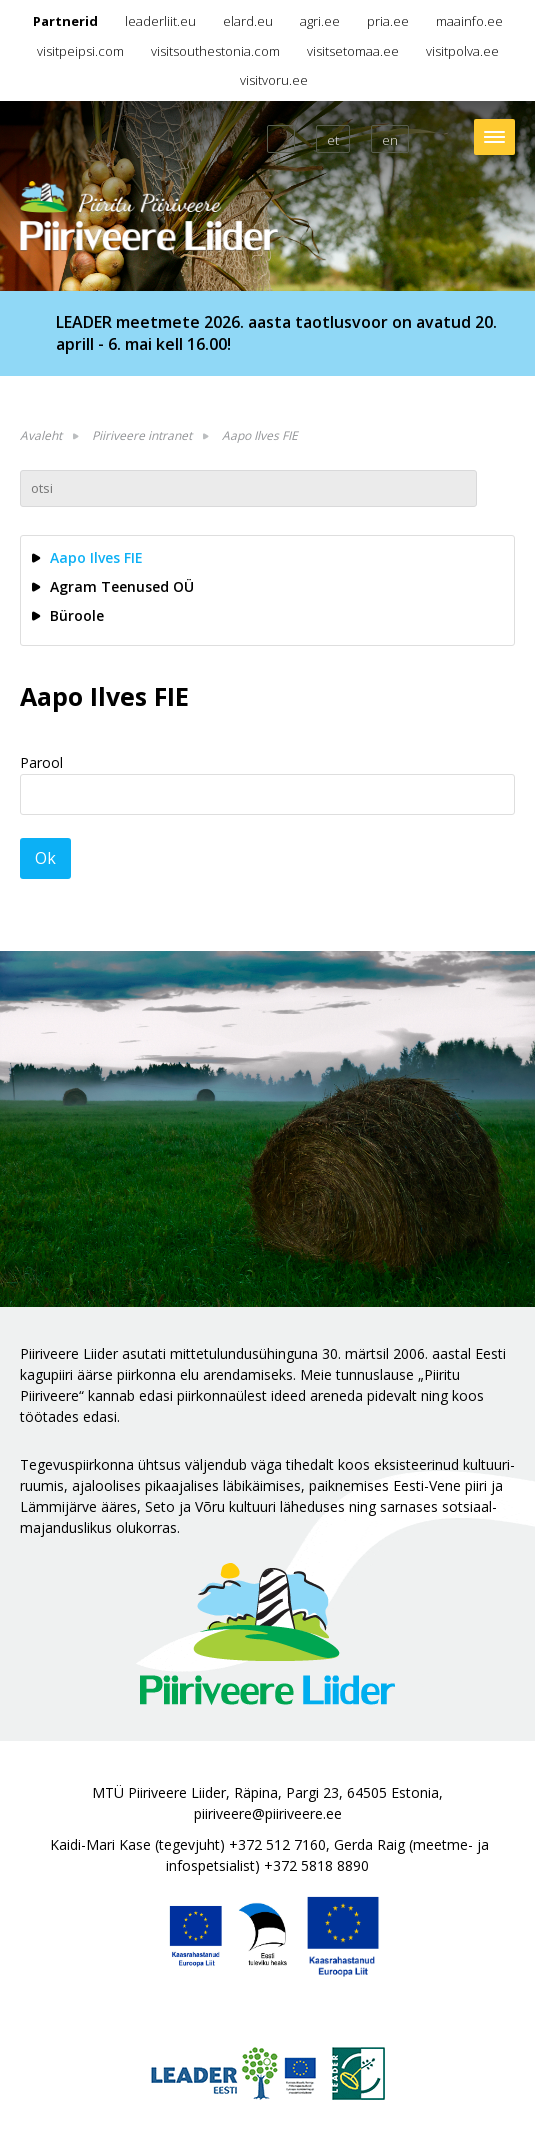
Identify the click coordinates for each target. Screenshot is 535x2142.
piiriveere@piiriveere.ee (268, 1813)
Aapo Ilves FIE (260, 435)
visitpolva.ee (462, 51)
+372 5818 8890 (316, 1865)
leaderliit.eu (160, 21)
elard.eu (248, 21)
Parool (41, 762)
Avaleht (41, 435)
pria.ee (388, 21)
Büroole (77, 615)
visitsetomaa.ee (353, 51)
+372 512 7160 (277, 1844)
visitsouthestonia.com (215, 51)
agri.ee (320, 21)
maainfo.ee (469, 21)
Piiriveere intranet (142, 435)
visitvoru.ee (274, 80)
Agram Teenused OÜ (122, 586)
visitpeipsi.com (80, 51)
